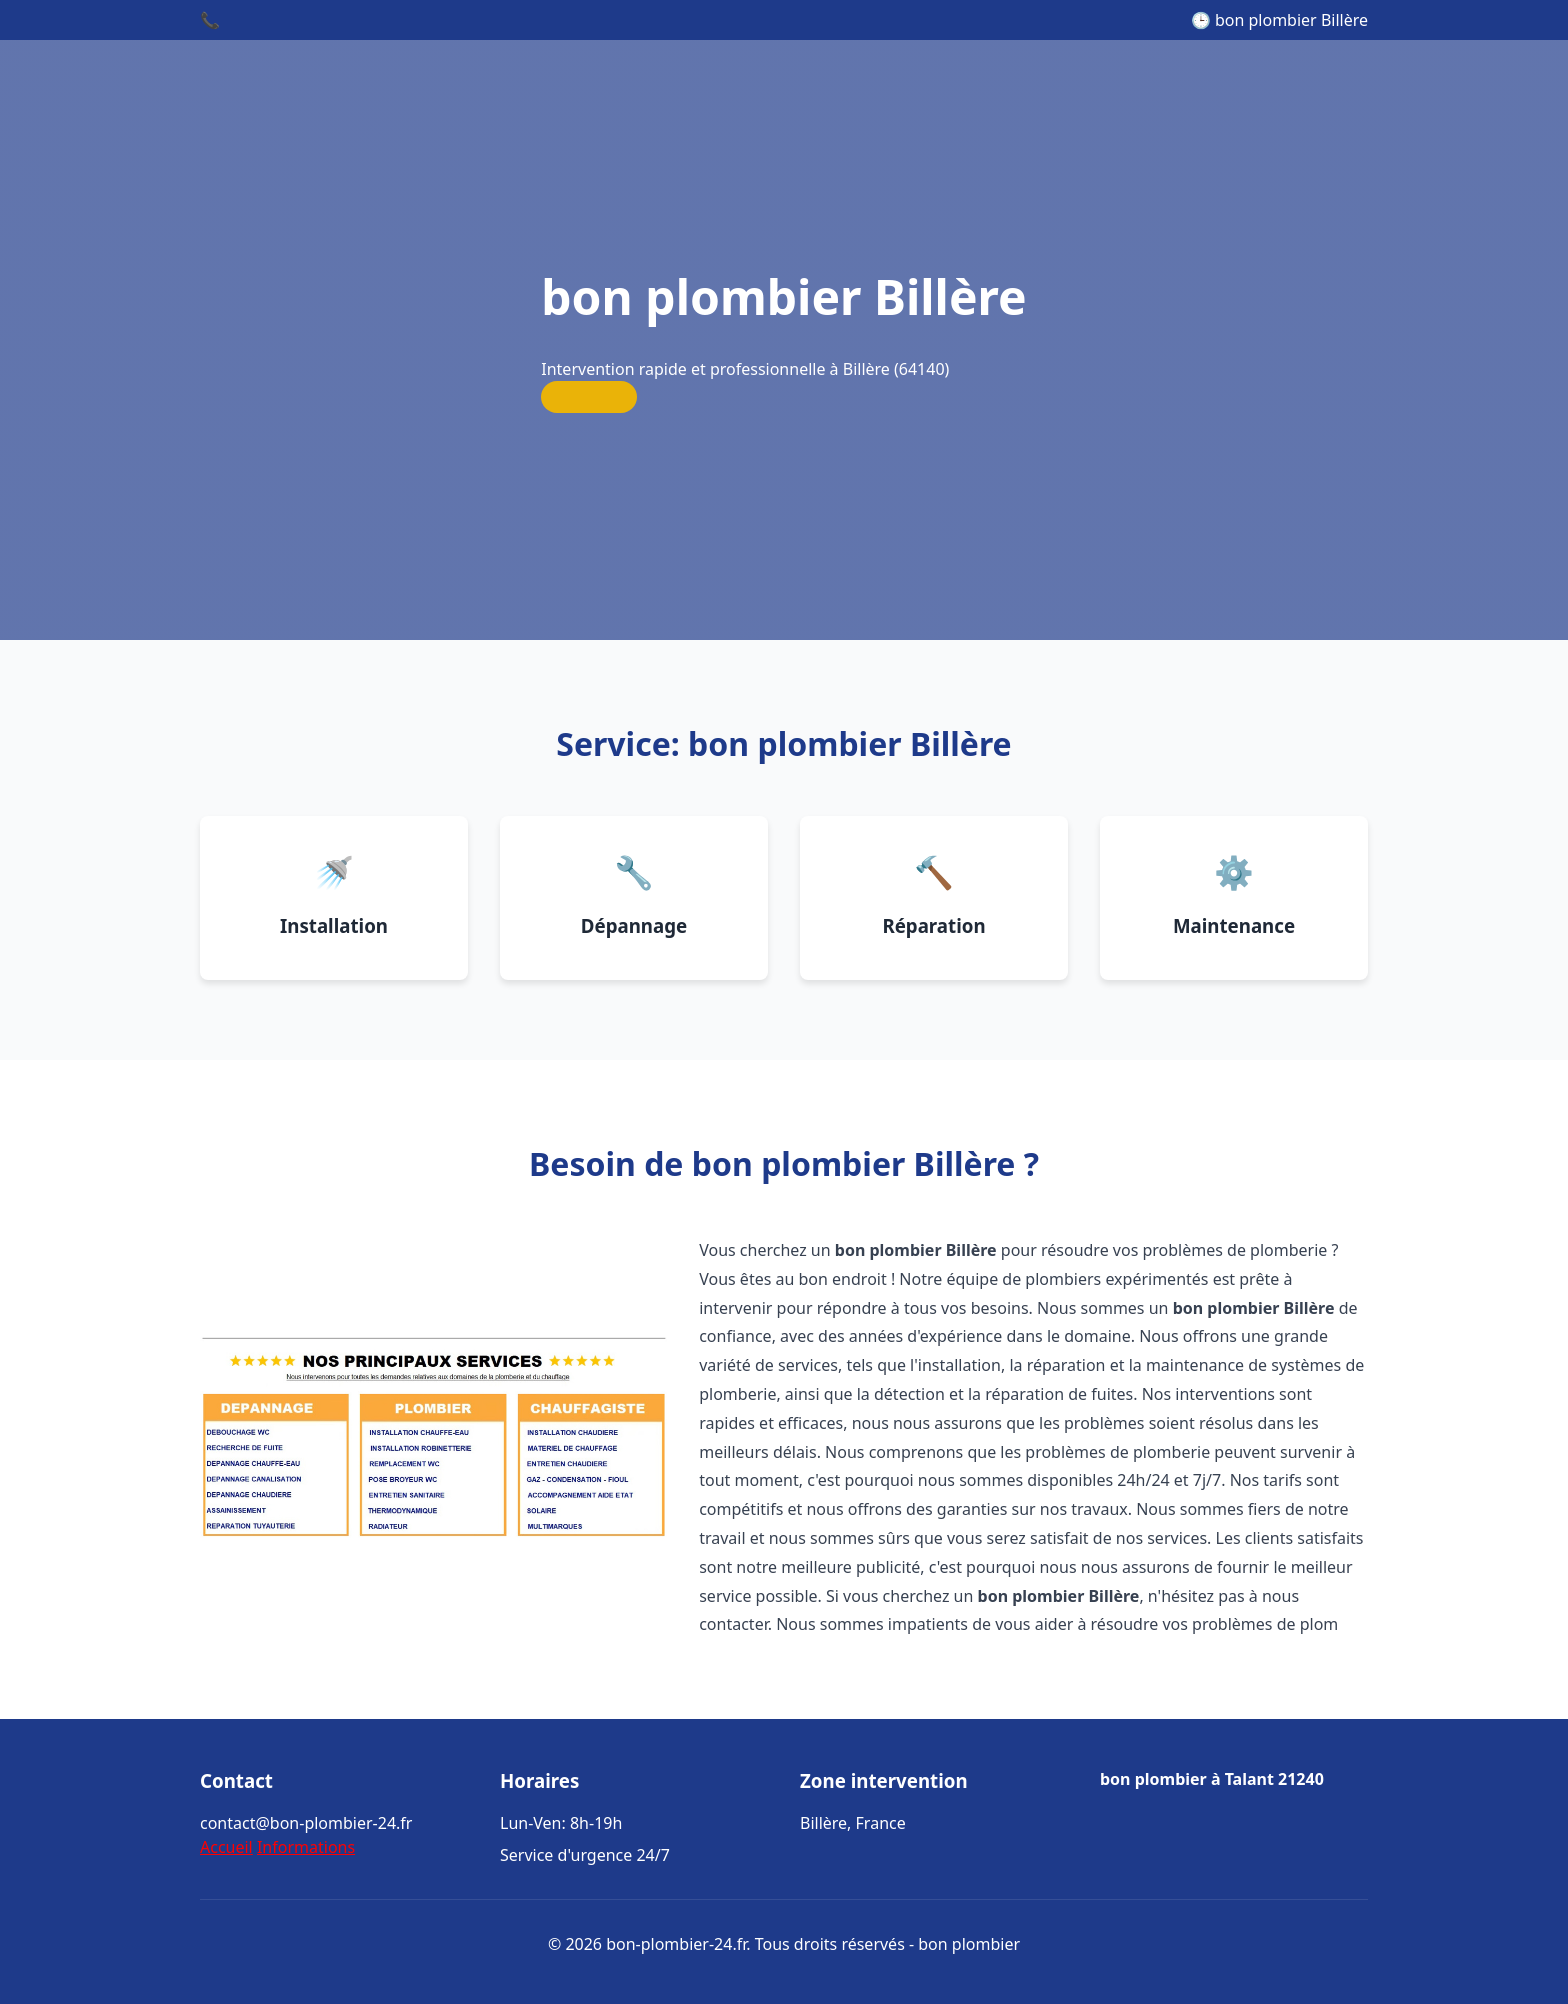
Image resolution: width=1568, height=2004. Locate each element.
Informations (306, 1847)
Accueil (226, 1847)
